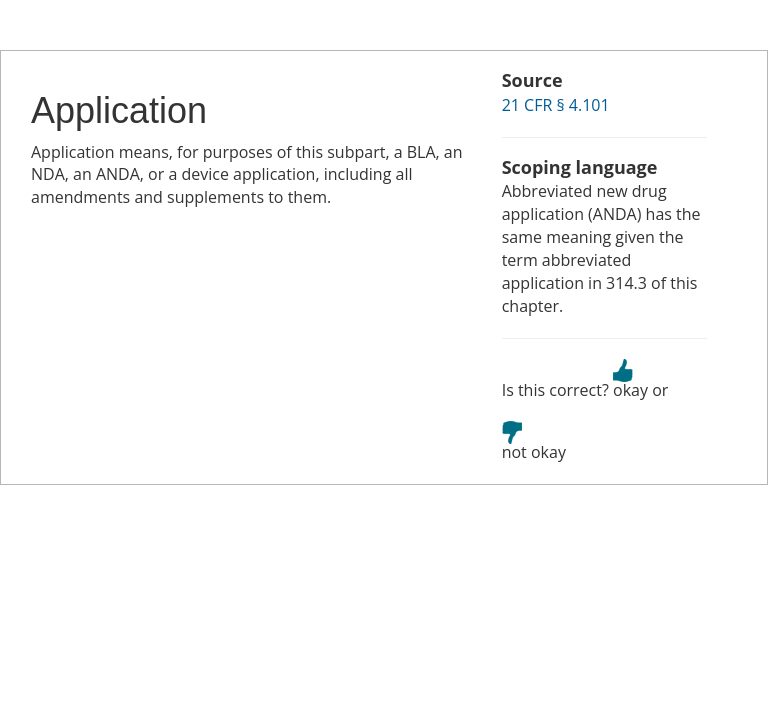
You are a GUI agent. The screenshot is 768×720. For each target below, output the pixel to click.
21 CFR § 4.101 (556, 105)
